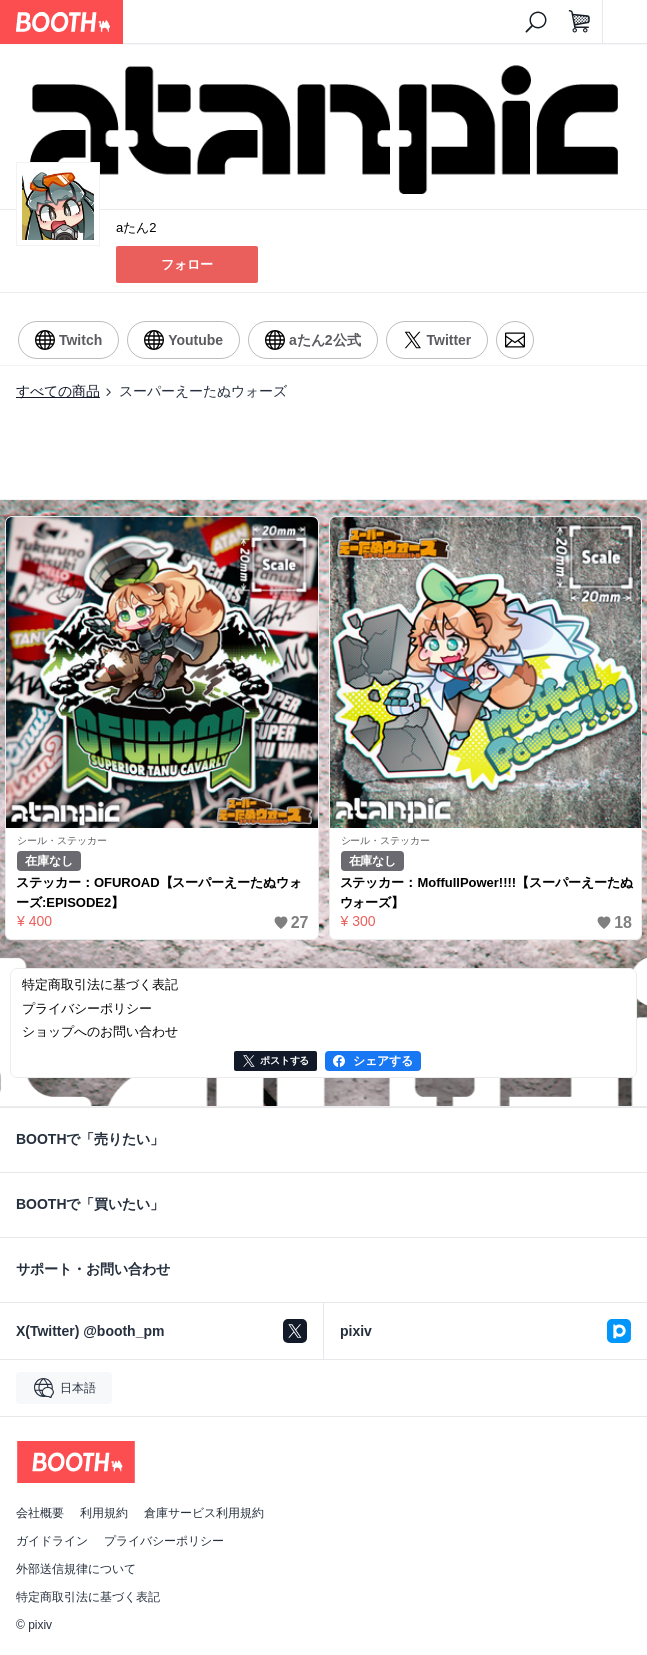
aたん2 (136, 227)
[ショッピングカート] (580, 22)
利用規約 (104, 1513)
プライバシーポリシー (164, 1541)
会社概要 (40, 1513)
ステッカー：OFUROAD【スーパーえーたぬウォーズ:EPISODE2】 (159, 892)
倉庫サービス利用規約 (204, 1513)
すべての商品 (58, 391)
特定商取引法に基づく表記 (88, 1597)
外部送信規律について (76, 1569)
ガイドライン (52, 1541)
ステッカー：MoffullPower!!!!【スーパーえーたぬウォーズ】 (486, 892)
